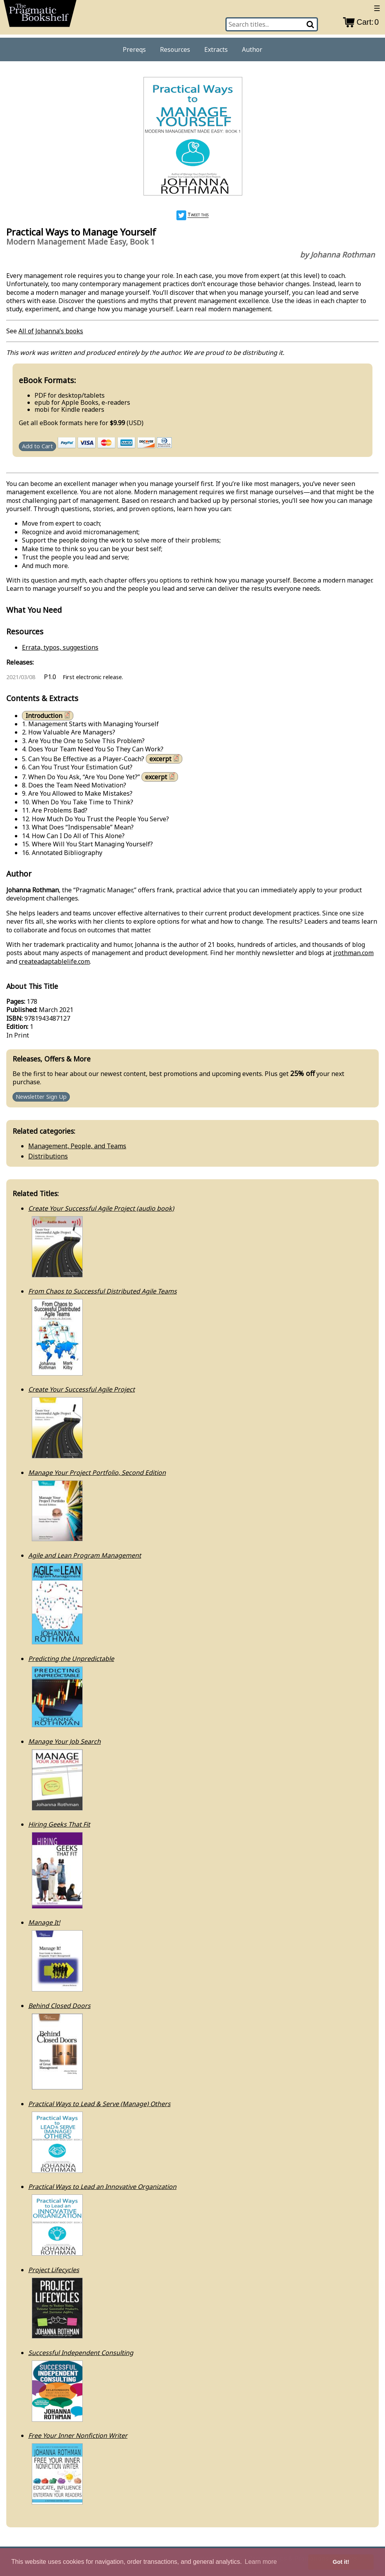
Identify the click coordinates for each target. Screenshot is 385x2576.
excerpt (165, 758)
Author (252, 49)
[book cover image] (192, 137)
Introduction (48, 715)
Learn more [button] (261, 2561)
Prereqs (134, 49)
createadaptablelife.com (54, 961)
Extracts (216, 49)
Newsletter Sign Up (41, 1097)
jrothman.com (353, 952)
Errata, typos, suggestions (60, 647)
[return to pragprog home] (40, 15)
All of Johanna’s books (50, 331)
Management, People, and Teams (77, 1146)
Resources (175, 49)
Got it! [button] (341, 2562)
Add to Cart (37, 446)
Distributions (48, 1156)
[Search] (311, 24)
